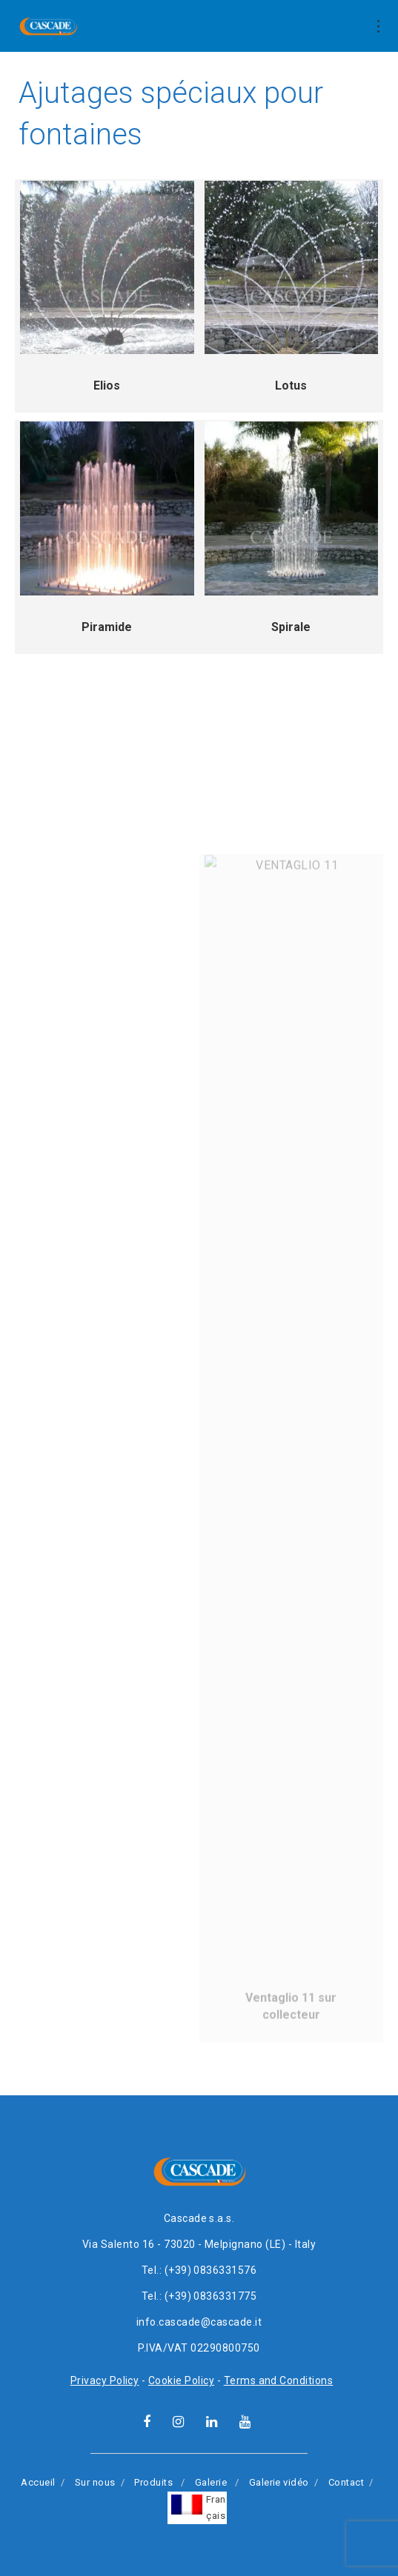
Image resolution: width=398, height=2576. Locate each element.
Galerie (211, 2482)
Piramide (107, 627)
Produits (153, 2482)
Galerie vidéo (279, 2482)
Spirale (291, 627)
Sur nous (95, 2482)
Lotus (291, 385)
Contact (346, 2482)
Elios (106, 385)
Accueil (38, 2482)
